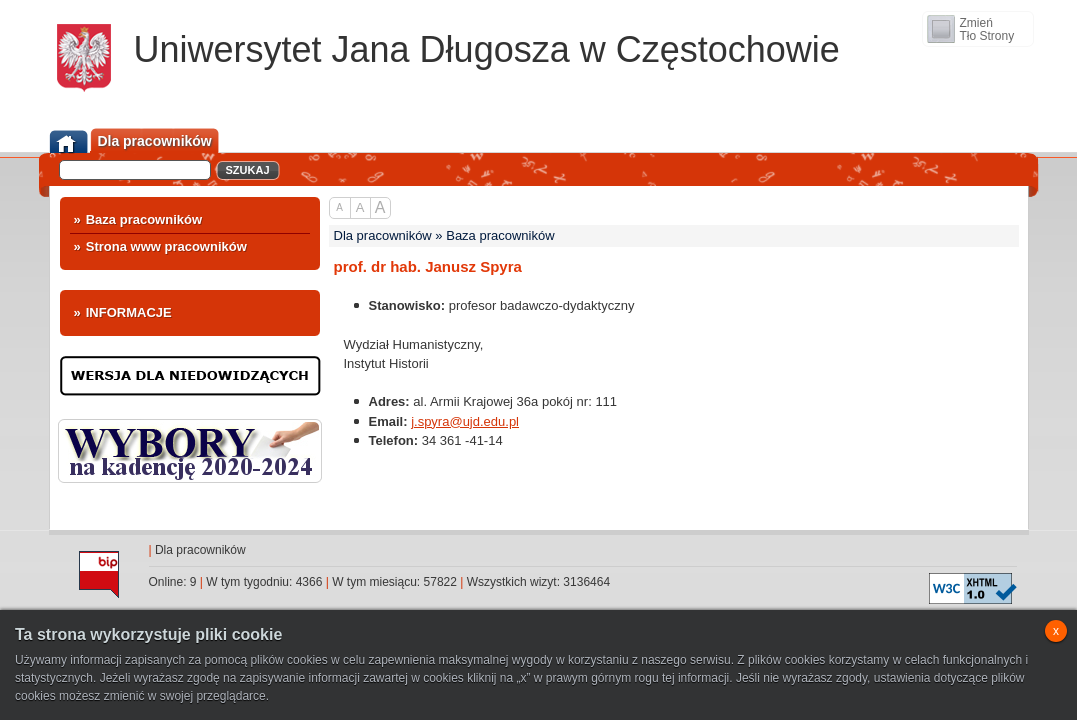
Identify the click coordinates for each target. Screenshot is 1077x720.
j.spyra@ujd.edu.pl (465, 421)
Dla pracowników (200, 550)
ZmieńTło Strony (987, 29)
